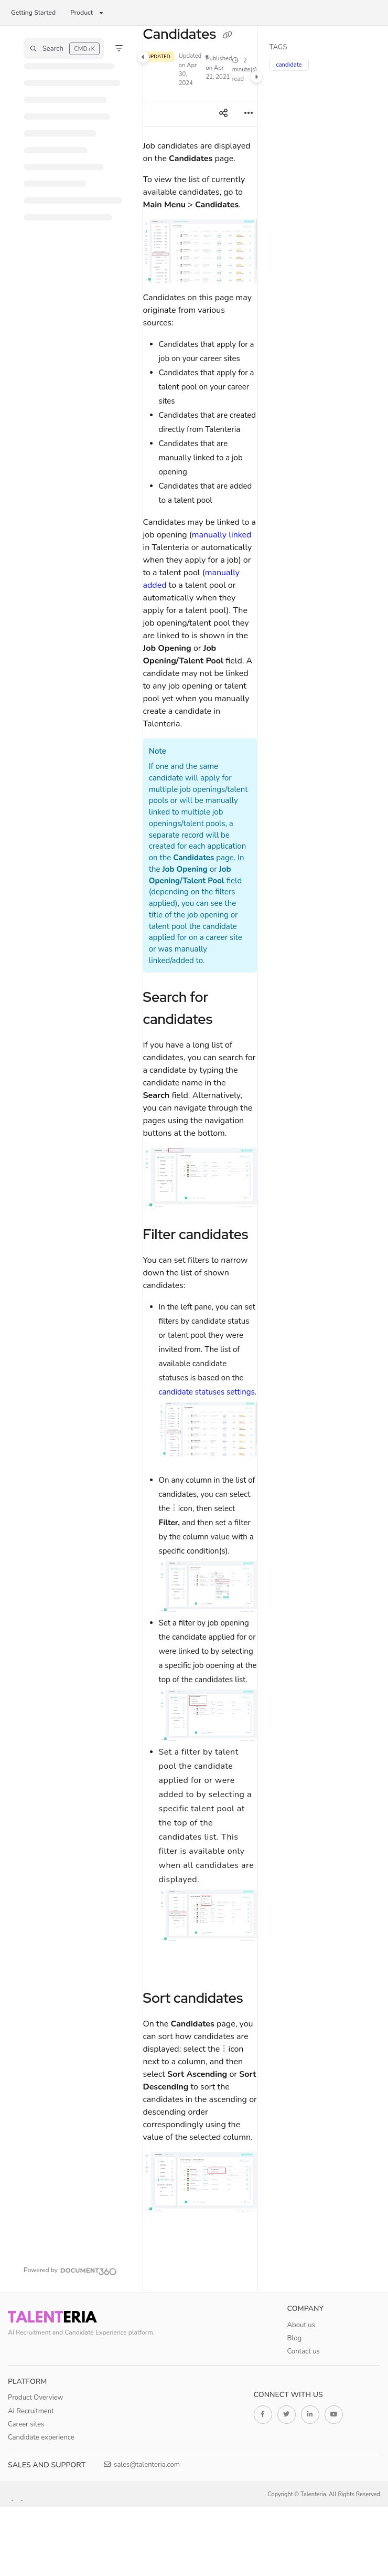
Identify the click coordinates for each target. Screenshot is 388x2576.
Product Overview (35, 2397)
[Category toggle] (143, 57)
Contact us (303, 2351)
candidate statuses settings (207, 1392)
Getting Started (33, 12)
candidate (288, 65)
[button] (64, 48)
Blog (294, 2338)
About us (301, 2325)
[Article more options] (248, 113)
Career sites (26, 2424)
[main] (200, 1159)
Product (81, 12)
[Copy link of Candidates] (227, 35)
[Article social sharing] (223, 113)
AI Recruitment (31, 2411)
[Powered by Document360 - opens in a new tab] (70, 2270)
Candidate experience (41, 2437)
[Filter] (119, 48)
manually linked (222, 535)
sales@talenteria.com (142, 2464)
